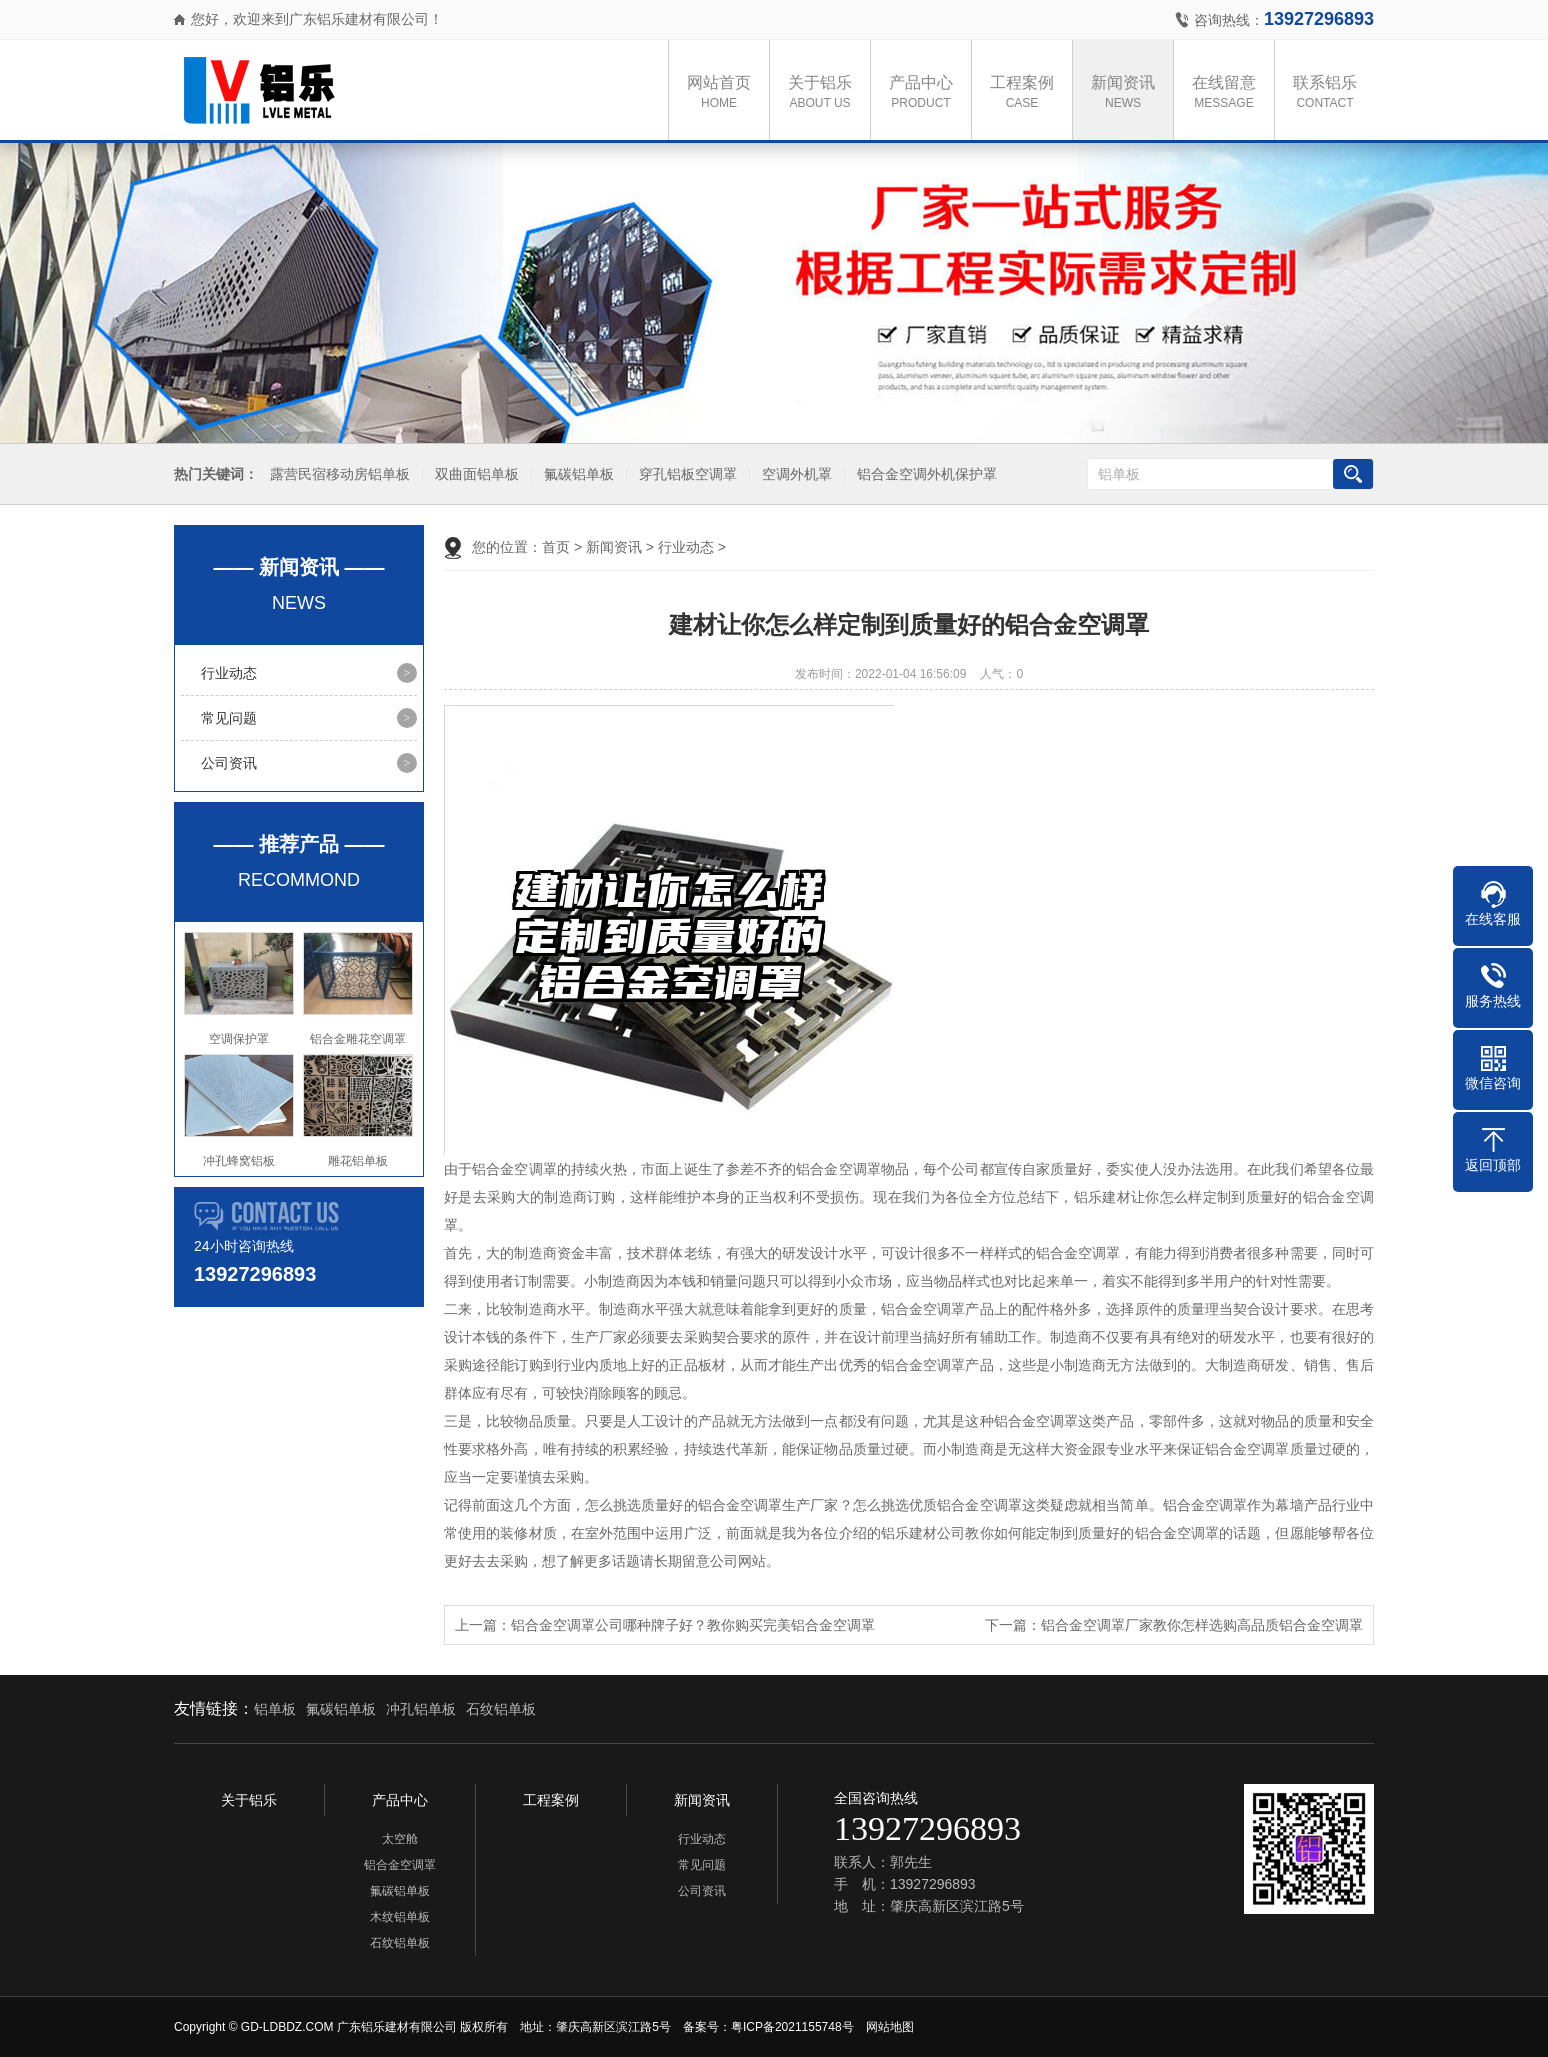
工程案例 (1029, 93)
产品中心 (928, 93)
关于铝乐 (827, 93)
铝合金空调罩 (400, 1865)
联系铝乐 (1332, 93)
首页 (556, 547)
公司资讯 (229, 763)
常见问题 (229, 718)
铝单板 (275, 1709)
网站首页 (726, 93)
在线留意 (1231, 93)
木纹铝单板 (400, 1917)
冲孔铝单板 (421, 1709)
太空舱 (400, 1839)
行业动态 (229, 673)
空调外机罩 (794, 474)
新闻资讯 (1130, 93)
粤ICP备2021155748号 (792, 2027)
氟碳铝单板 (576, 474)
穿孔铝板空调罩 (685, 474)
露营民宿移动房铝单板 (337, 474)
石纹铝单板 (501, 1709)
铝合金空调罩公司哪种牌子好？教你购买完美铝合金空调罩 (693, 1625)
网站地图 (890, 2027)
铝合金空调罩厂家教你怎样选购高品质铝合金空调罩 (1202, 1625)
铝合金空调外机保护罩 (924, 474)
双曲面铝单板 (474, 474)
